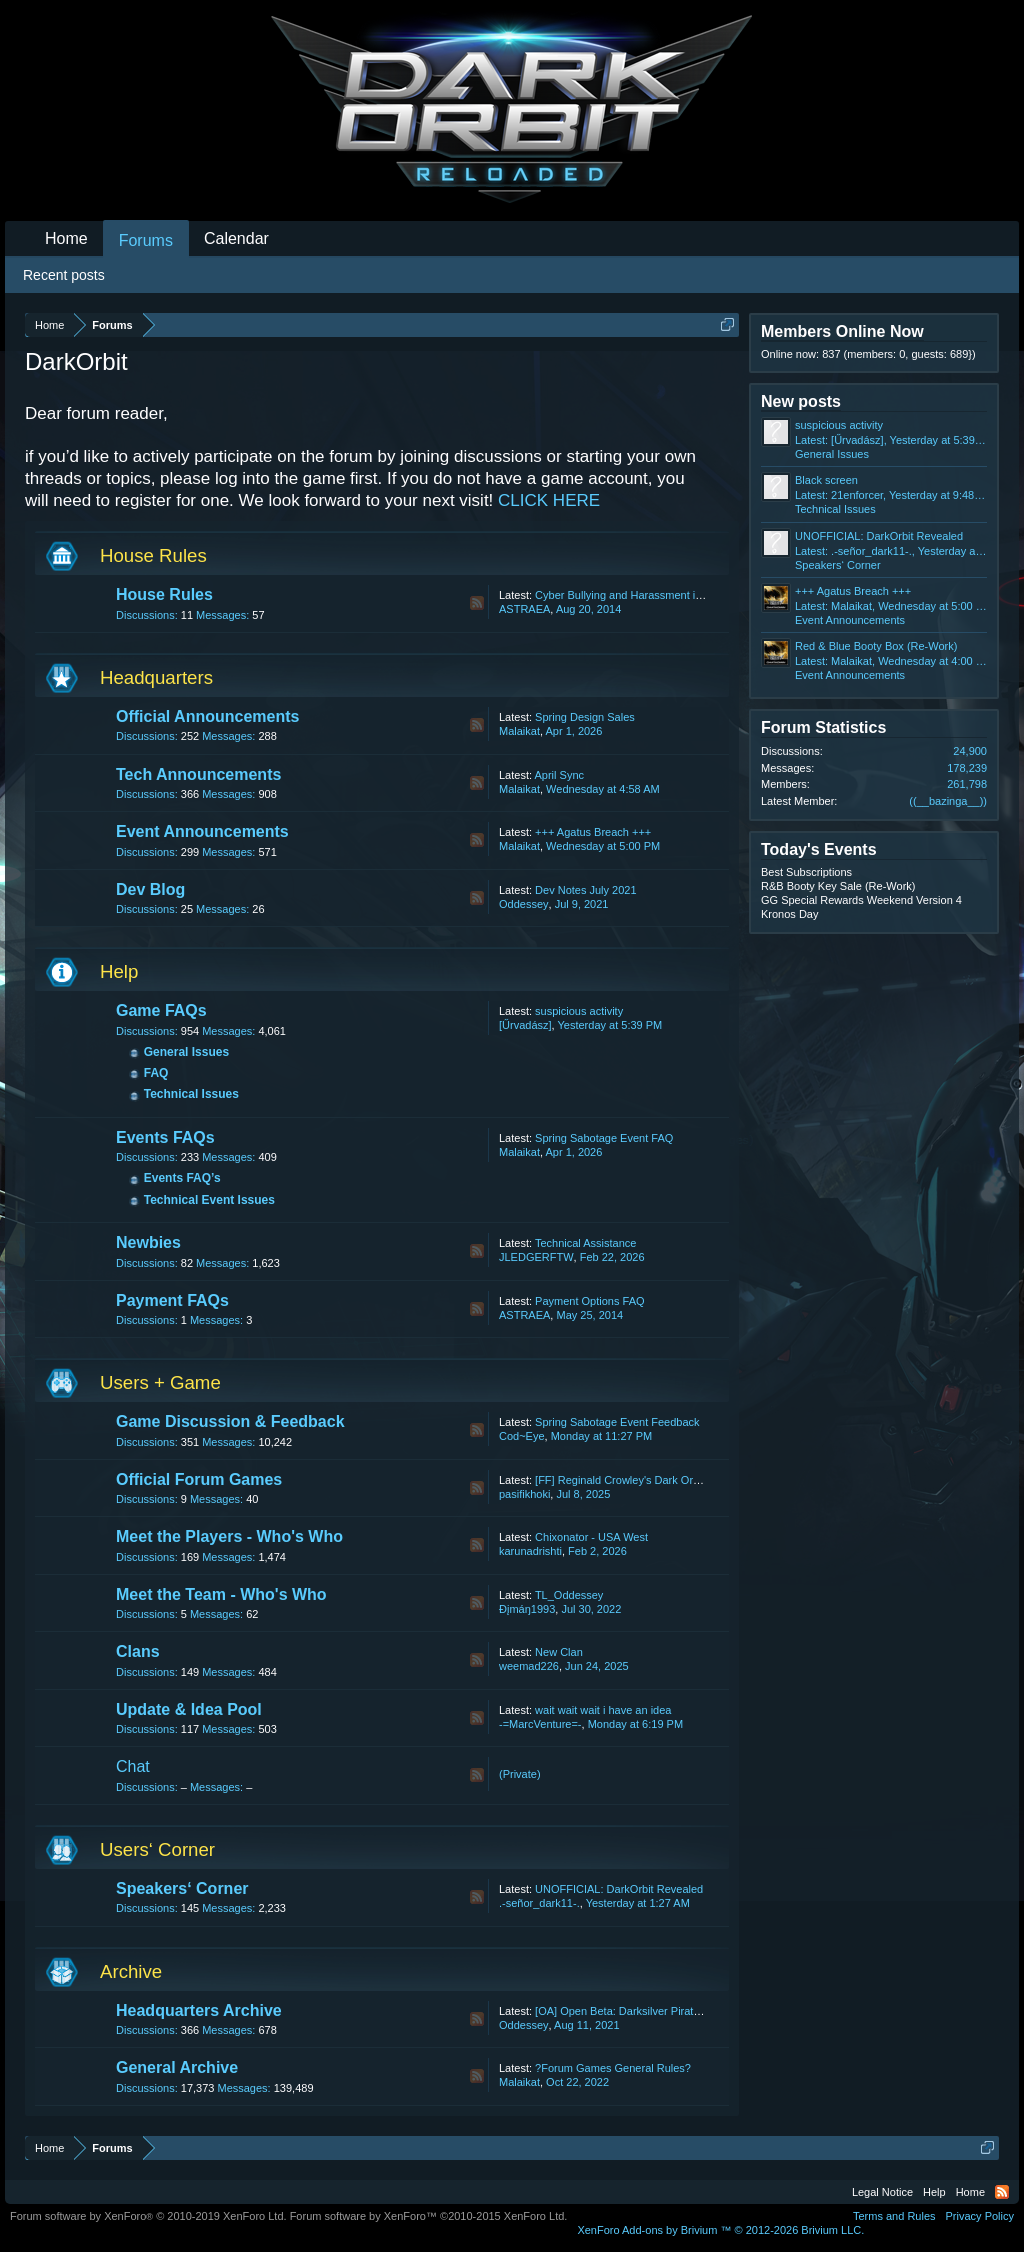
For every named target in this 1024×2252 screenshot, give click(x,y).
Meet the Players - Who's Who (229, 1536)
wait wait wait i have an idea (603, 1710)
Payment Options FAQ (589, 1301)
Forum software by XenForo (148, 2216)
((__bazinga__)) (948, 801)
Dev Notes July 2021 (586, 890)
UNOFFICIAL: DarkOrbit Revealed (619, 1889)
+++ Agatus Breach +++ (593, 832)
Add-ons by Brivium (720, 2230)
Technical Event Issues (209, 1200)
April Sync (559, 775)
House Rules (153, 555)
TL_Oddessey (569, 1595)
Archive (131, 1971)
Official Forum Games (199, 1479)
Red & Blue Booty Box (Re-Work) (876, 646)
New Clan (559, 1652)
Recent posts (64, 275)
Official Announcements (207, 716)
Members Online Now (842, 331)
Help (119, 971)
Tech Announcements (198, 774)
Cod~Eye (522, 1436)
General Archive (177, 2067)
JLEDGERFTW (536, 1257)
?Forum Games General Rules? (613, 2068)
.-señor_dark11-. (539, 1903)
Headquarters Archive (199, 2010)
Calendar (236, 238)
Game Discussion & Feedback (230, 1421)
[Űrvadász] (525, 1025)
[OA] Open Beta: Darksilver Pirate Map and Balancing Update (685, 2011)
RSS (477, 603)
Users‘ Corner (157, 1849)
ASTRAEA (524, 609)
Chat (133, 1766)
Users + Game (160, 1382)
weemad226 (529, 1666)
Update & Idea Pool (189, 1709)
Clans (138, 1651)
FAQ (156, 1073)
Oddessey (524, 904)
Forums (146, 240)
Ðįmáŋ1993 (527, 1609)
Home (66, 238)
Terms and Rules (894, 2216)
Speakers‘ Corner (182, 1888)
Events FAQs (165, 1137)
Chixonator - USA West (591, 1537)
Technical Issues (191, 1094)
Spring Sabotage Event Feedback (617, 1422)
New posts (801, 401)
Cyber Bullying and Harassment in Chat (631, 595)
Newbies (148, 1242)
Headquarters (156, 677)
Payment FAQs (172, 1300)
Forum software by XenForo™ (429, 2216)
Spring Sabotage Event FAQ (604, 1138)
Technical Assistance (586, 1243)
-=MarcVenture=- (540, 1724)
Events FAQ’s (182, 1178)
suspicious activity (579, 1011)
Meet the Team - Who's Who (221, 1594)
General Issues (186, 1052)
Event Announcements (202, 831)
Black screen (826, 480)
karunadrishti (530, 1551)
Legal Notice (882, 2192)
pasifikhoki (524, 1494)
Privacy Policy (980, 2216)
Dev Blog (150, 889)
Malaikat (519, 731)
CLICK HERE (549, 500)
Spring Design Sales (585, 717)
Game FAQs (161, 1010)
